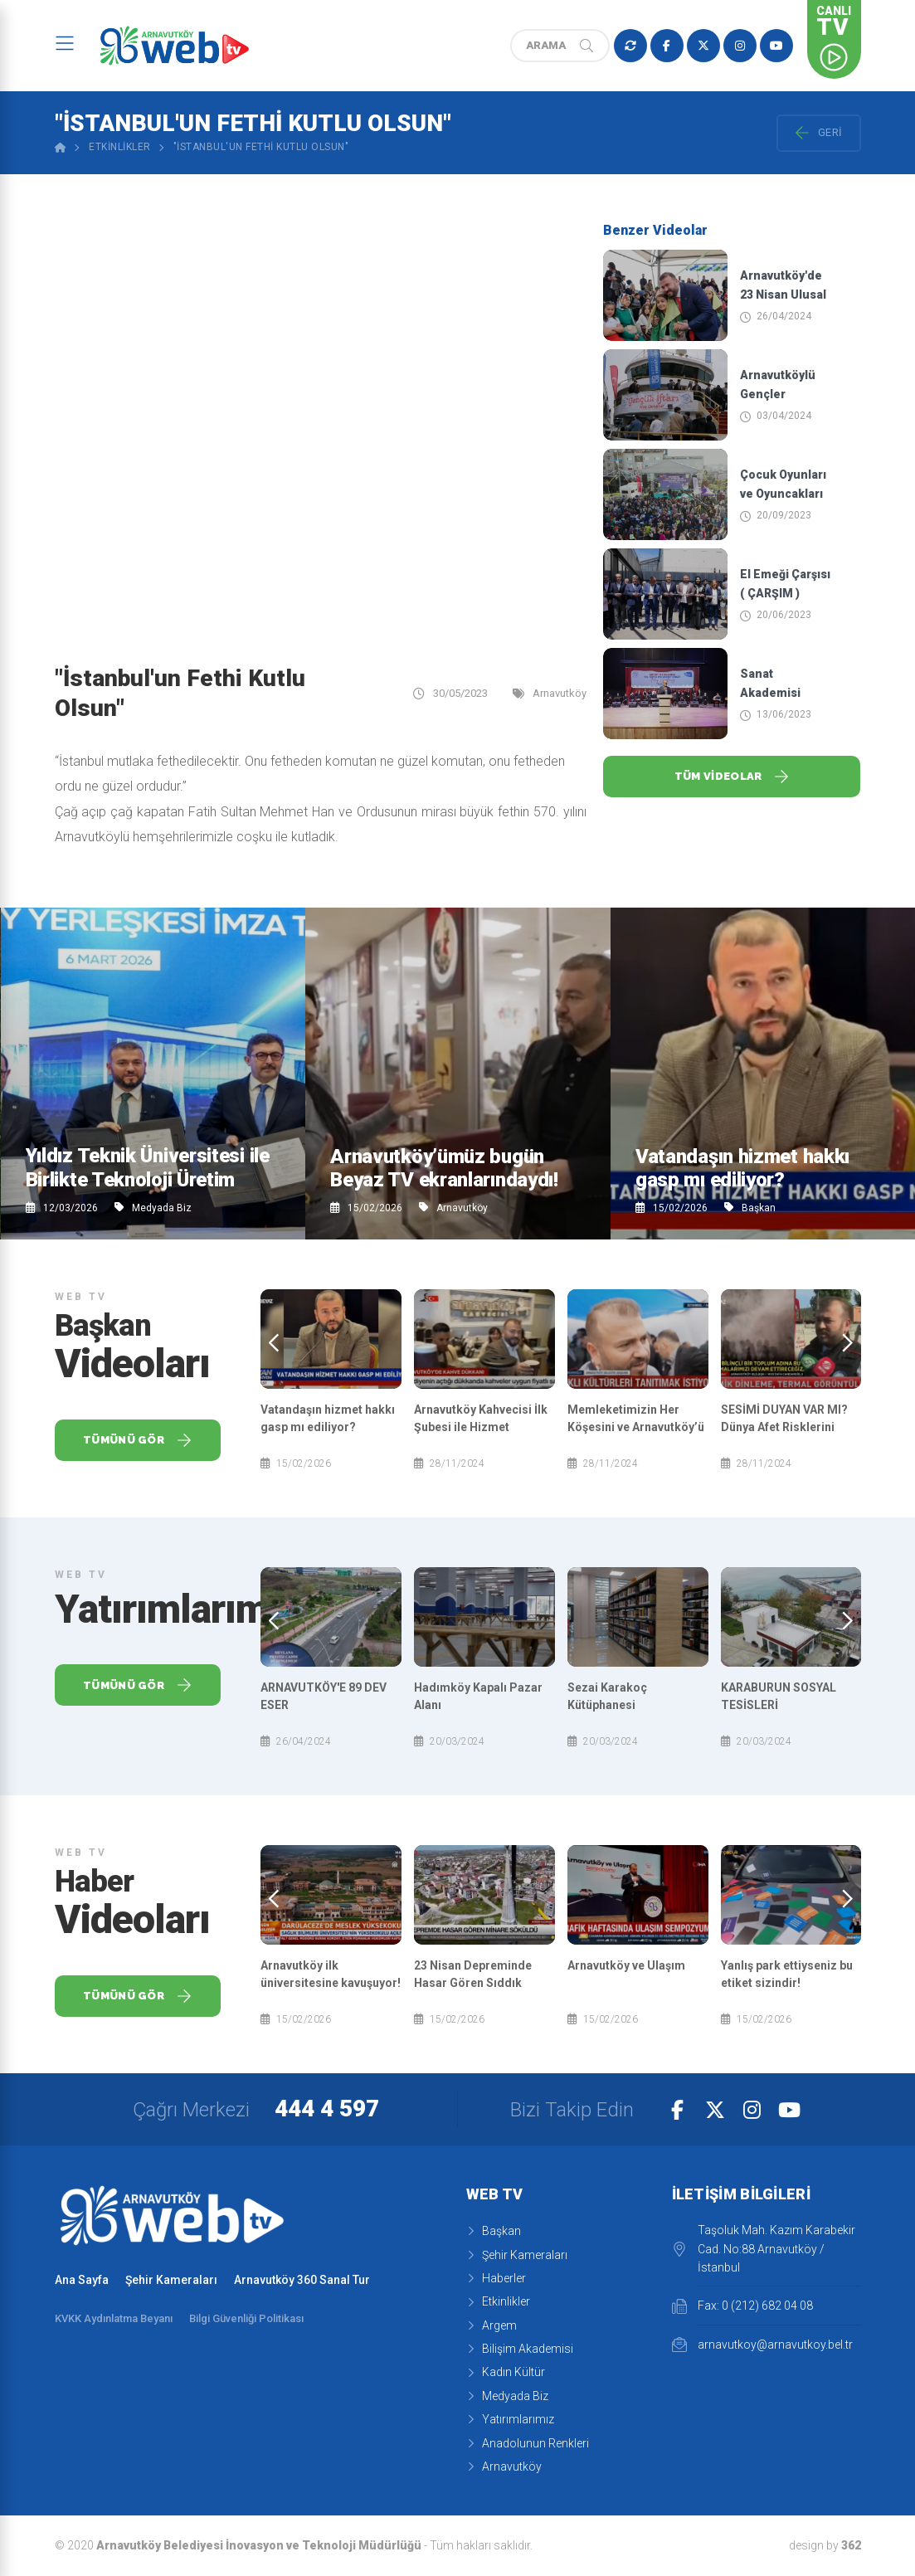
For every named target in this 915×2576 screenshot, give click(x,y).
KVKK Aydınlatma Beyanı (114, 2318)
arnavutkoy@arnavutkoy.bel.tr (762, 2344)
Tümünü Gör (137, 1440)
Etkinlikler (120, 147)
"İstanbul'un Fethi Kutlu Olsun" (261, 147)
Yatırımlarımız (510, 2419)
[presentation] (274, 1343)
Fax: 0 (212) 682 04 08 (742, 2306)
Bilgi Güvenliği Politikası (246, 2318)
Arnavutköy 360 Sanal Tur (302, 2279)
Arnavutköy (453, 1208)
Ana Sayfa (82, 2279)
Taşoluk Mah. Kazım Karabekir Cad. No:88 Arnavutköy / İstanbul (763, 2248)
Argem (491, 2325)
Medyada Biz (153, 1208)
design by (825, 2545)
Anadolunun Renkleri (527, 2443)
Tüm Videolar (732, 776)
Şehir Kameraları (171, 2279)
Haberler (496, 2278)
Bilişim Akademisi (519, 2348)
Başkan (750, 1208)
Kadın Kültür (505, 2372)
